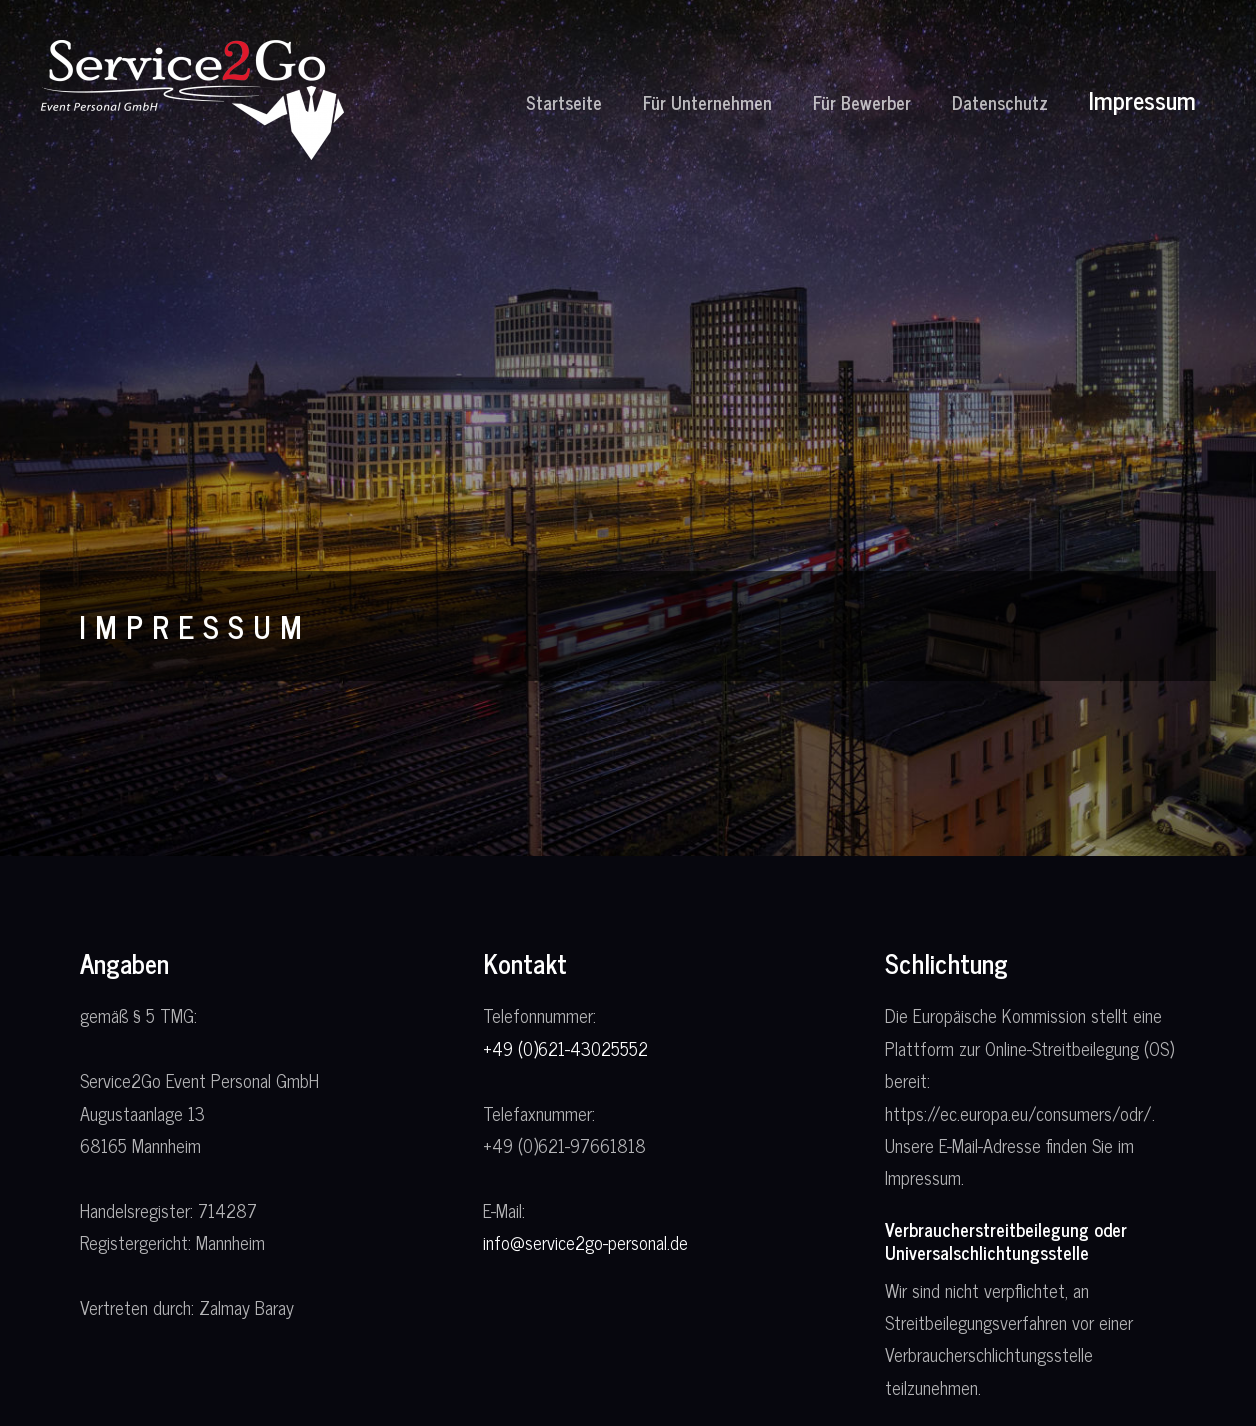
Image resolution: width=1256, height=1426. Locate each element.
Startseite (564, 102)
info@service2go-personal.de (585, 1242)
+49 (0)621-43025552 (565, 1048)
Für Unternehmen (707, 102)
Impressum (1142, 99)
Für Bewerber (862, 102)
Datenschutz (1000, 102)
